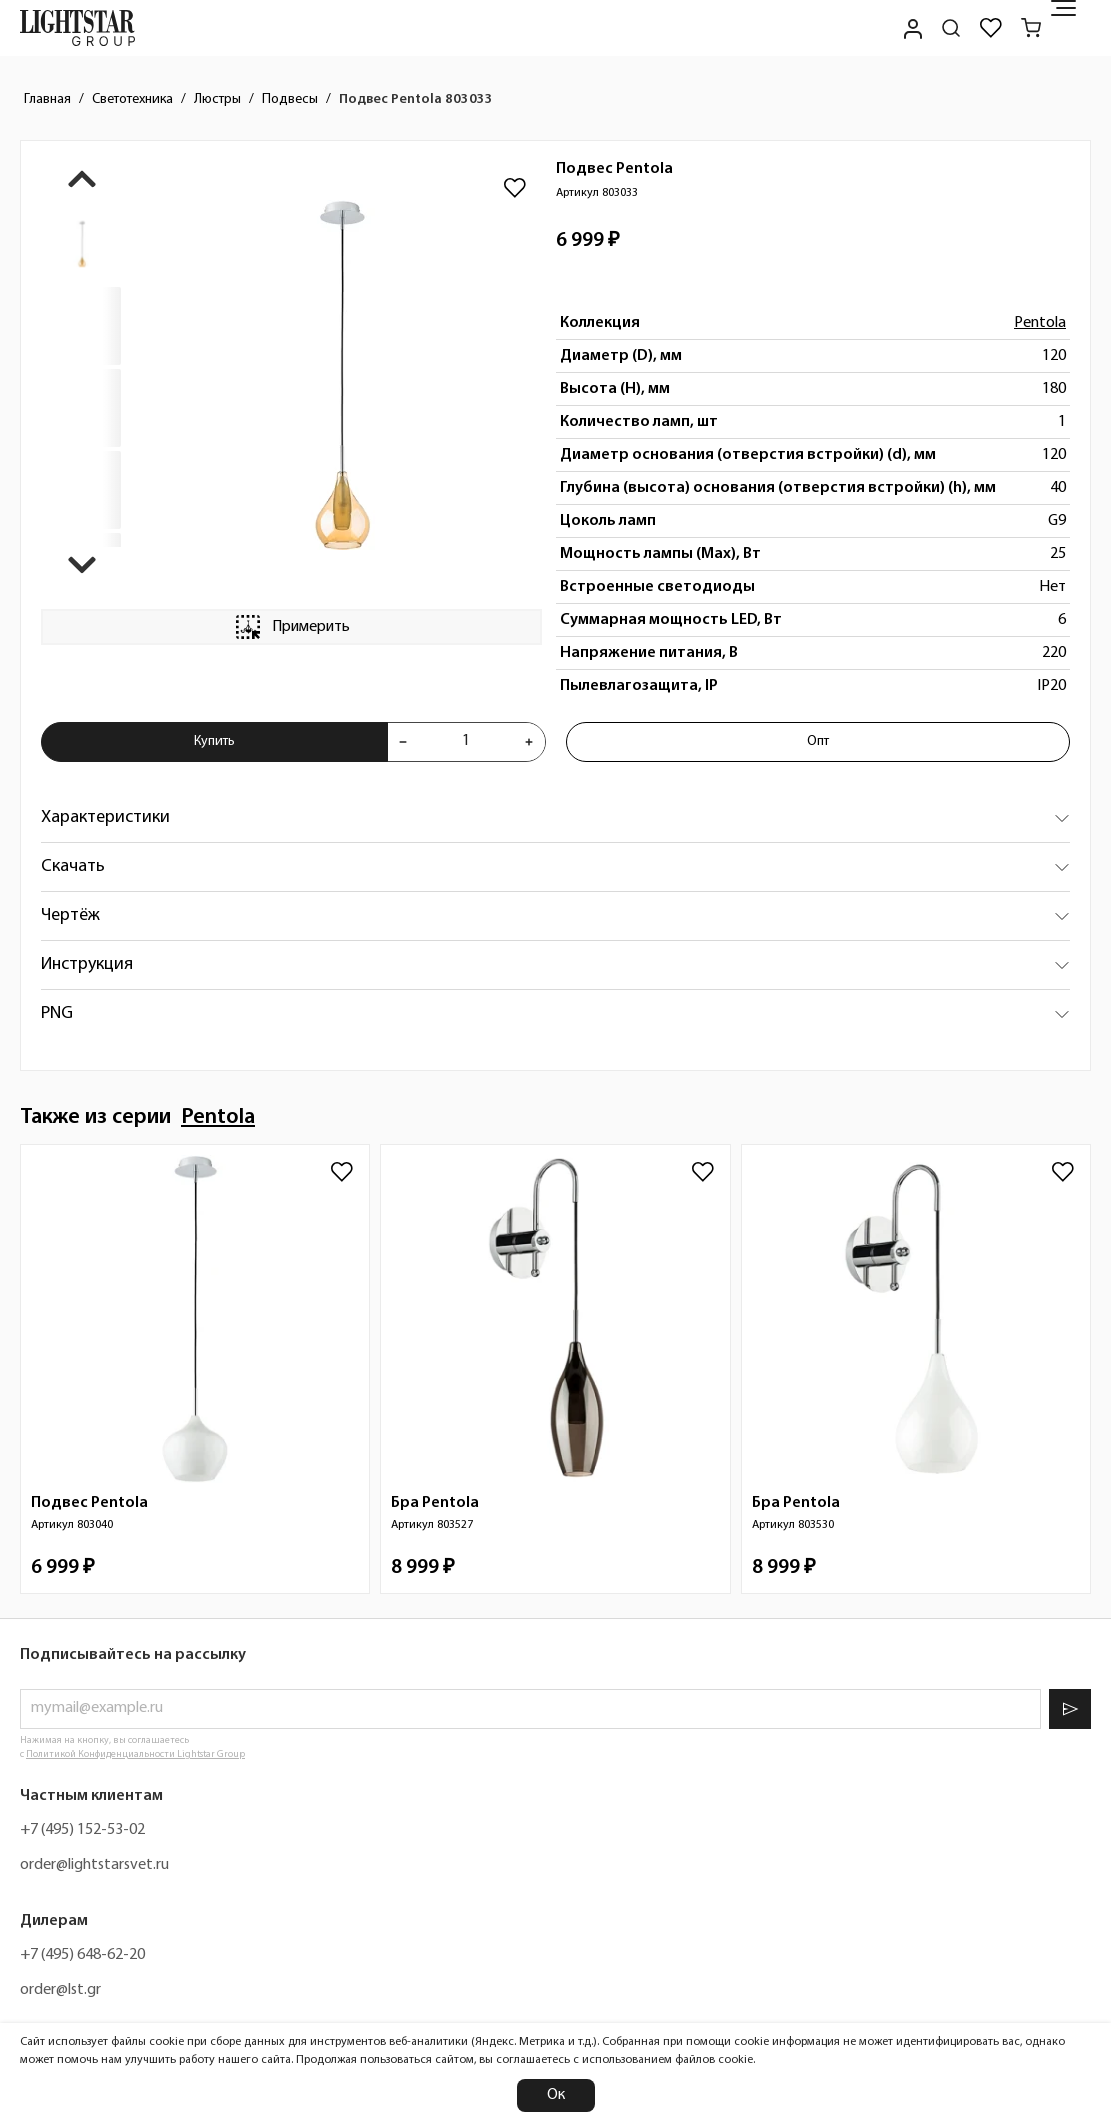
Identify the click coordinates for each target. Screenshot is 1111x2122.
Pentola (1040, 323)
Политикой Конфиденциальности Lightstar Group (135, 1754)
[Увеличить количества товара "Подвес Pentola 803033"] (529, 742)
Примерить (291, 627)
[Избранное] (991, 28)
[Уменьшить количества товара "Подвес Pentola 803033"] (403, 742)
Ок (556, 2095)
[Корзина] (1031, 28)
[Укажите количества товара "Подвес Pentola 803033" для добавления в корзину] (466, 742)
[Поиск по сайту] (951, 28)
